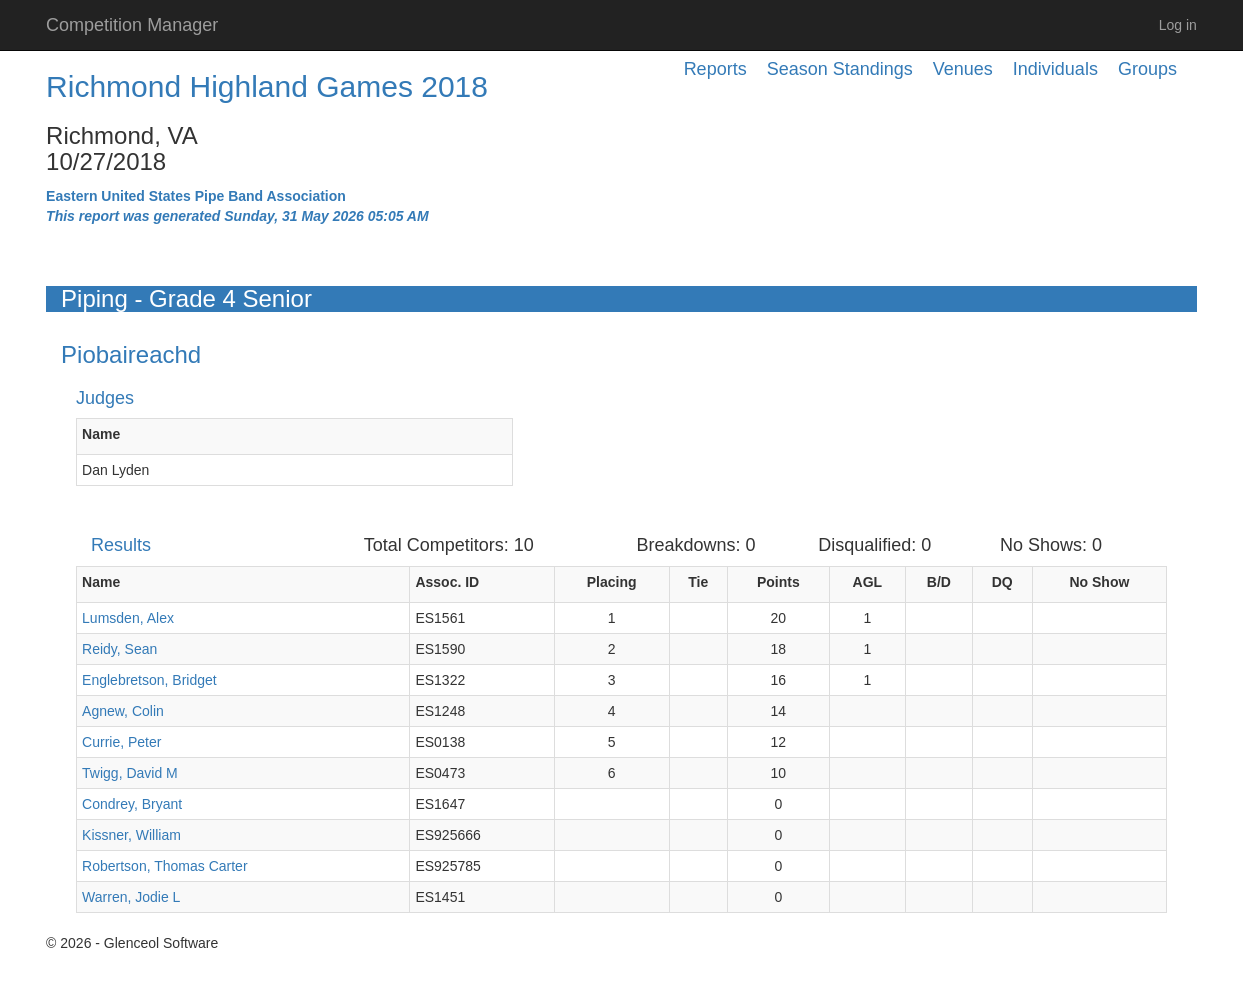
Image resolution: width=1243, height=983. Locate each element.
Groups (1147, 69)
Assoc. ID (447, 582)
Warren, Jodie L (131, 897)
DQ (1002, 582)
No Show (1099, 582)
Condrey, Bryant (132, 804)
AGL (868, 582)
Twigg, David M (130, 773)
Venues (963, 69)
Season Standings (840, 69)
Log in (1178, 25)
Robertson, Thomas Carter (164, 866)
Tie (698, 582)
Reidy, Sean (119, 649)
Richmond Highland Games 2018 (267, 86)
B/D (939, 582)
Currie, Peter (121, 742)
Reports (715, 69)
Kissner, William (131, 835)
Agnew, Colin (123, 711)
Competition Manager (132, 25)
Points (778, 582)
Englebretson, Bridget (149, 680)
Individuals (1055, 69)
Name (101, 434)
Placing (612, 582)
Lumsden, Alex (128, 618)
